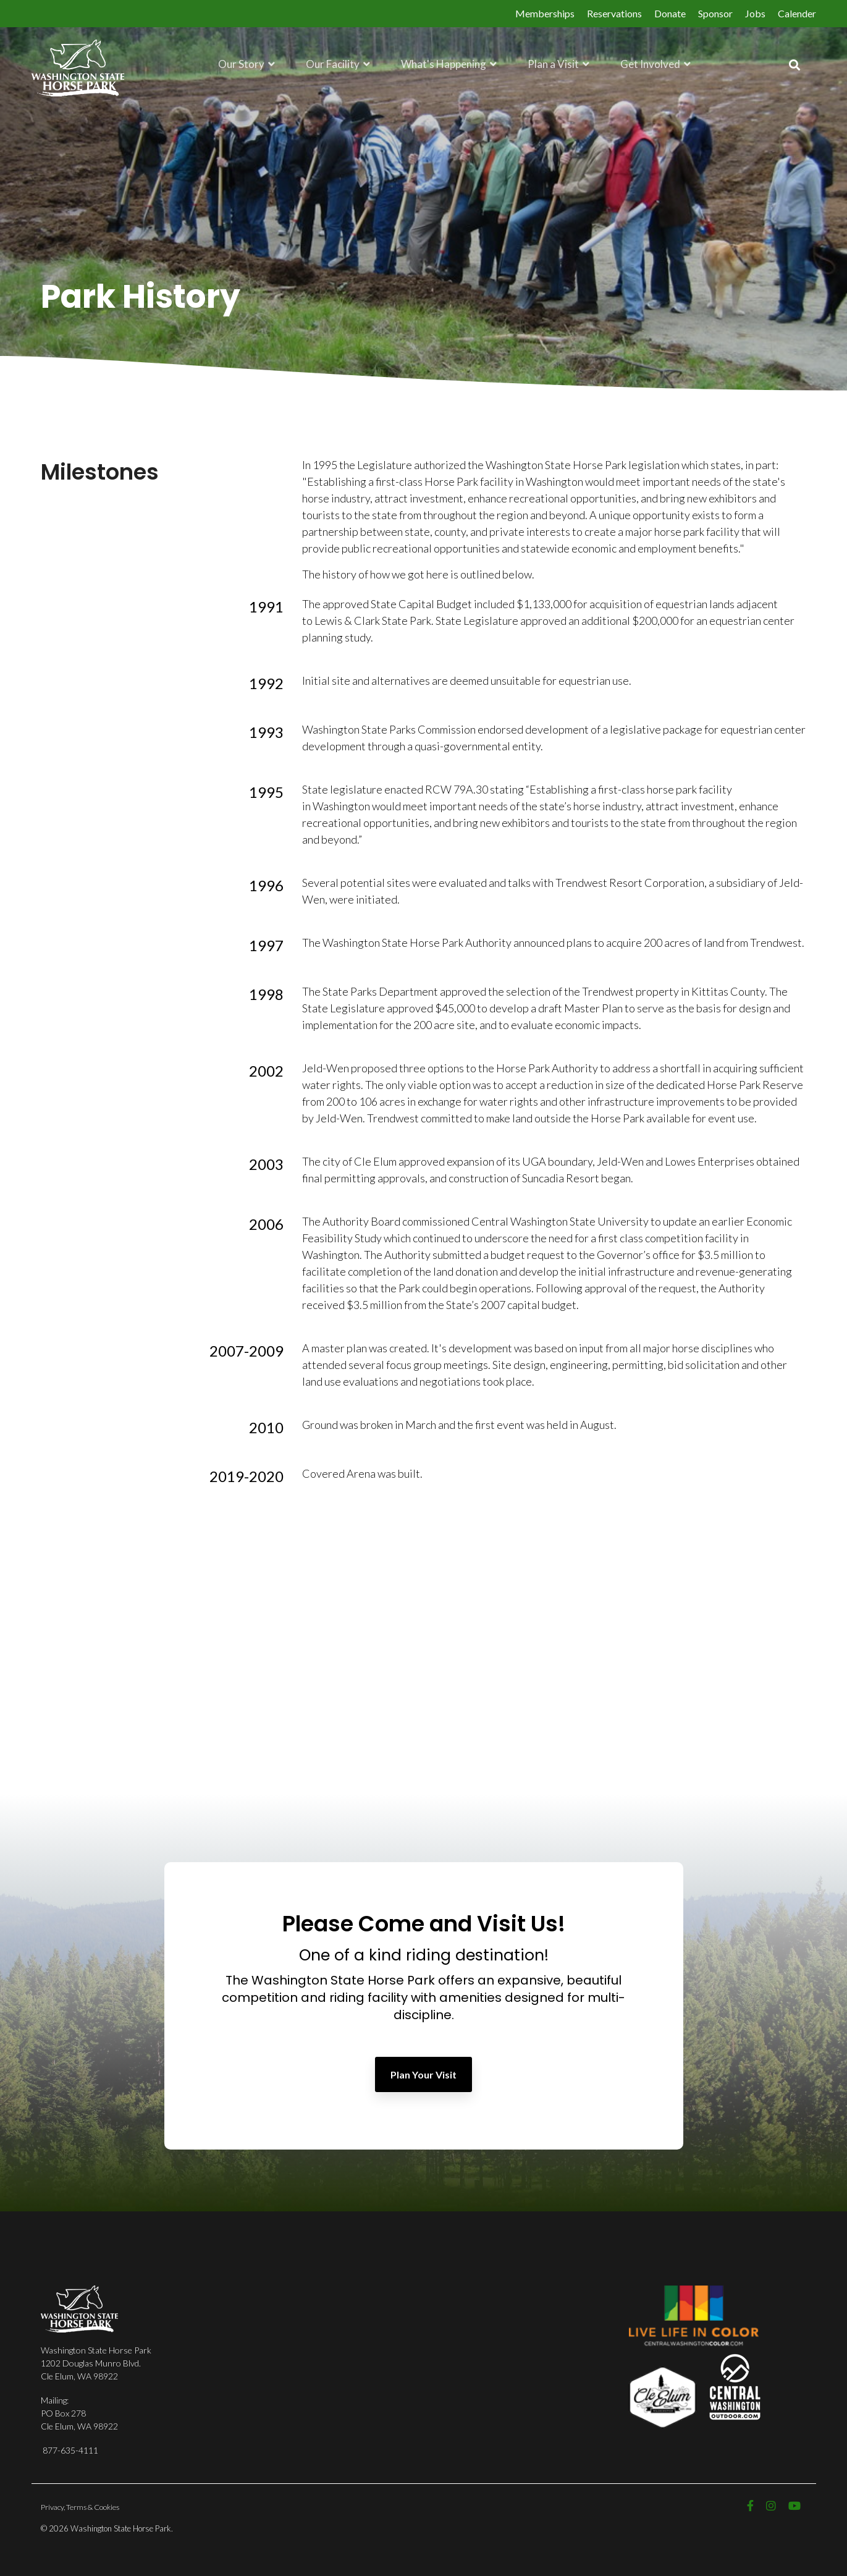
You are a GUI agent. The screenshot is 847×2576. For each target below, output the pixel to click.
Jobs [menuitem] (755, 13)
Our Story (242, 63)
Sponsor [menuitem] (715, 13)
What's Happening (444, 63)
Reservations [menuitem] (614, 13)
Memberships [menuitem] (545, 13)
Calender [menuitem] (797, 13)
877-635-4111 (70, 2449)
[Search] (794, 64)
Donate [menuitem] (670, 13)
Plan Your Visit (423, 2074)
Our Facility (333, 63)
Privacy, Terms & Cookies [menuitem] (80, 2507)
